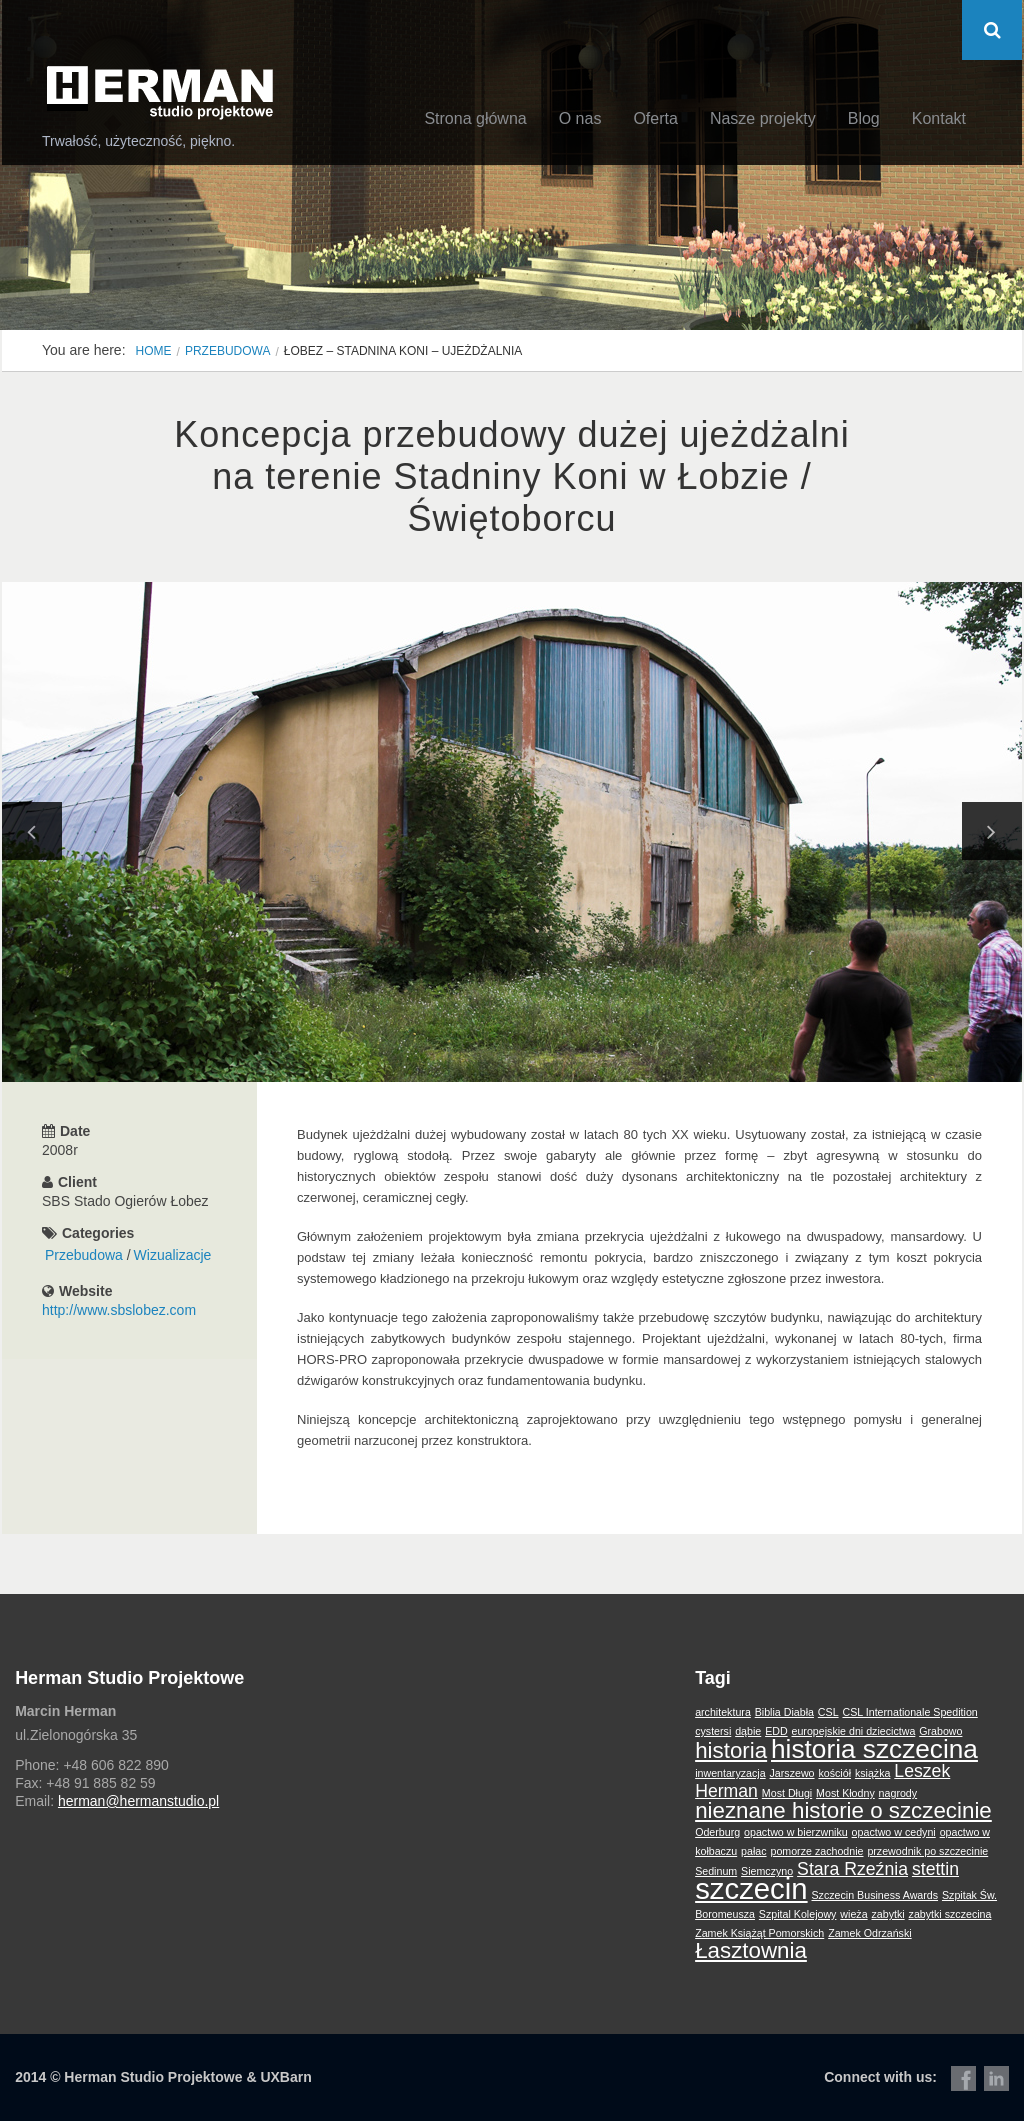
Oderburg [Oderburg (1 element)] (717, 1832)
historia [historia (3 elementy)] (731, 1750)
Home (154, 351)
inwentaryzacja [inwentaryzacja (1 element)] (730, 1773)
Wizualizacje (173, 1255)
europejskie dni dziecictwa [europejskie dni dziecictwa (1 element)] (854, 1731)
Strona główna (475, 118)
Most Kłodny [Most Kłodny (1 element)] (845, 1793)
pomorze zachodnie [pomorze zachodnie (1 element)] (816, 1851)
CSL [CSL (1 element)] (828, 1712)
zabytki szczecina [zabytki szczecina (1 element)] (950, 1914)
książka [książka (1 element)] (873, 1773)
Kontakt (939, 118)
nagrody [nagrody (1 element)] (898, 1793)
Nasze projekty (763, 118)
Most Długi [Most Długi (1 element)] (787, 1793)
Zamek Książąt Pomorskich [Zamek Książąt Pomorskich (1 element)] (759, 1933)
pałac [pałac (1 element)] (753, 1851)
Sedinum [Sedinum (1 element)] (716, 1871)
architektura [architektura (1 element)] (723, 1712)
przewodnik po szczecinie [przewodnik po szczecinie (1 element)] (927, 1851)
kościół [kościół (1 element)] (834, 1773)
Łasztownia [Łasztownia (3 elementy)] (751, 1950)
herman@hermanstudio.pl (138, 1801)
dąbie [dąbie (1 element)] (748, 1731)
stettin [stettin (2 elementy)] (935, 1869)
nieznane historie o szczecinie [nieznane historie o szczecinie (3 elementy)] (843, 1810)
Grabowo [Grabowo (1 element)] (940, 1731)
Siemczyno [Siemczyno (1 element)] (767, 1871)
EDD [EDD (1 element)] (776, 1731)
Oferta (655, 118)
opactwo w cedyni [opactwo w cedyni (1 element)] (894, 1832)
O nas (580, 118)
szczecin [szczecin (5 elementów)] (751, 1888)
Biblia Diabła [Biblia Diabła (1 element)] (784, 1712)
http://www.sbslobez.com (119, 1310)
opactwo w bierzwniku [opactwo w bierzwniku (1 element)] (796, 1832)
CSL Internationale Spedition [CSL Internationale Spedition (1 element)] (909, 1712)
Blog (864, 118)
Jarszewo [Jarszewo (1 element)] (792, 1773)
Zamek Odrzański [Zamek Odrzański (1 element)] (870, 1933)
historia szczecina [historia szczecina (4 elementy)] (874, 1749)
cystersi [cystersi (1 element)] (713, 1731)
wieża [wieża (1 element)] (853, 1914)
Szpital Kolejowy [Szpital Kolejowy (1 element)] (798, 1914)
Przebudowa (228, 351)
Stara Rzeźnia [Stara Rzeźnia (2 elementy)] (852, 1869)
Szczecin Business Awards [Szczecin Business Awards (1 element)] (875, 1895)
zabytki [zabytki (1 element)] (887, 1914)
